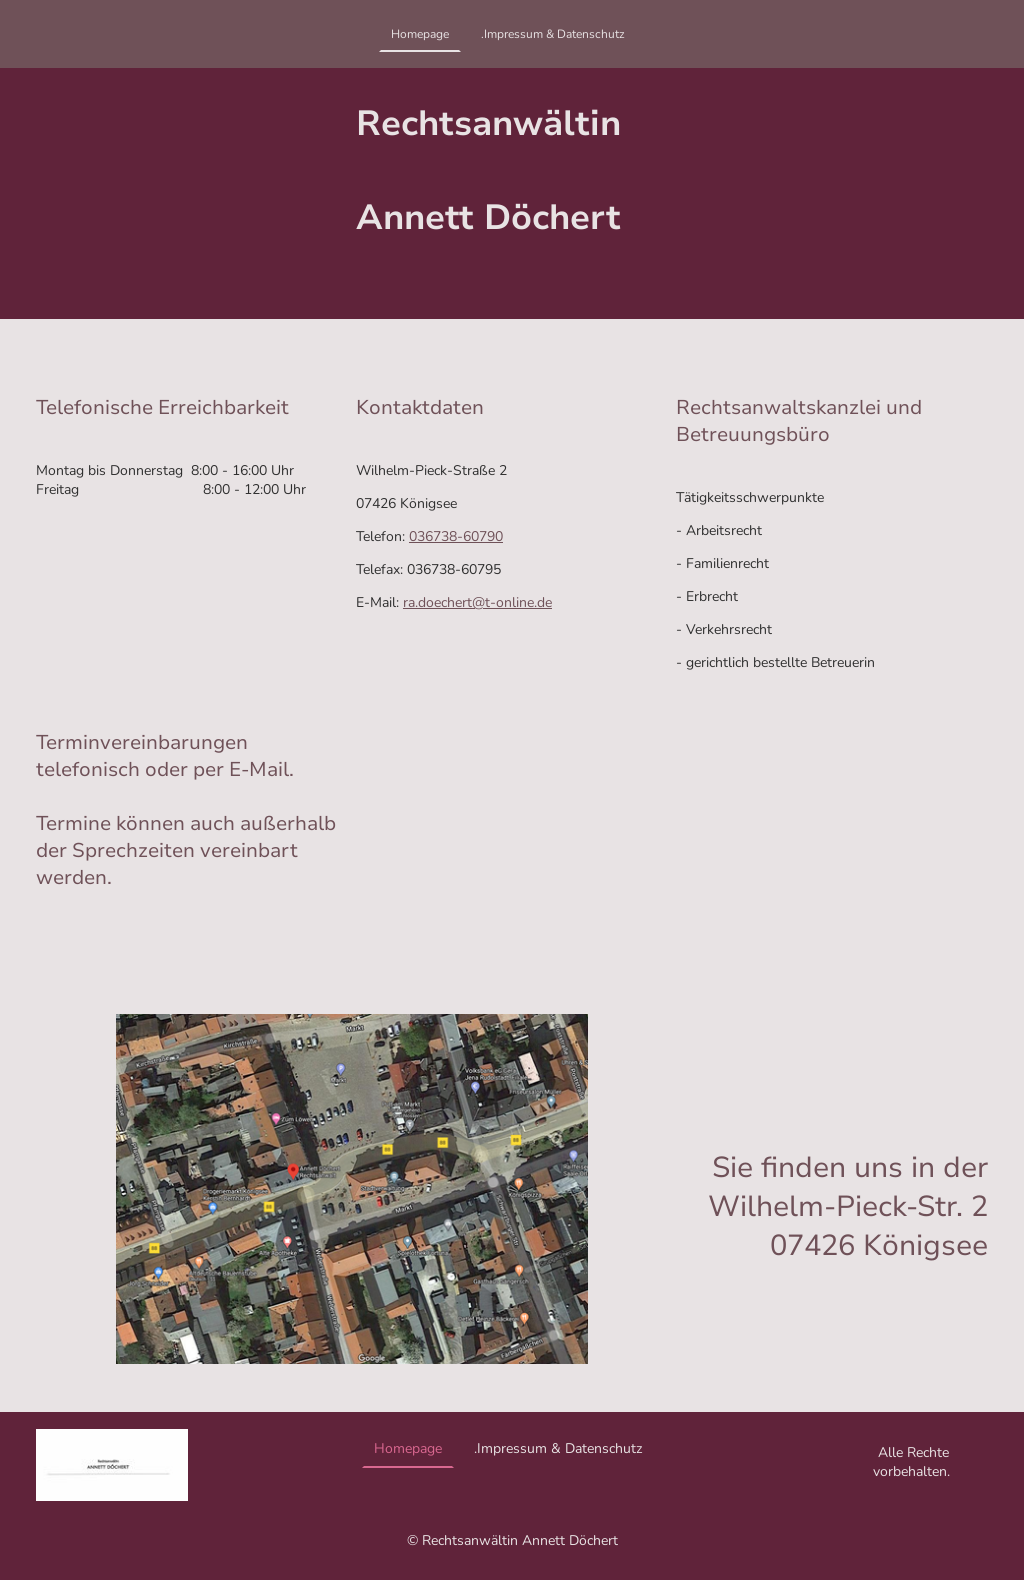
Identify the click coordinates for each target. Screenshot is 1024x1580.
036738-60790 (456, 536)
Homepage (420, 34)
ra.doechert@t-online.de (477, 602)
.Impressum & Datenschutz (553, 34)
